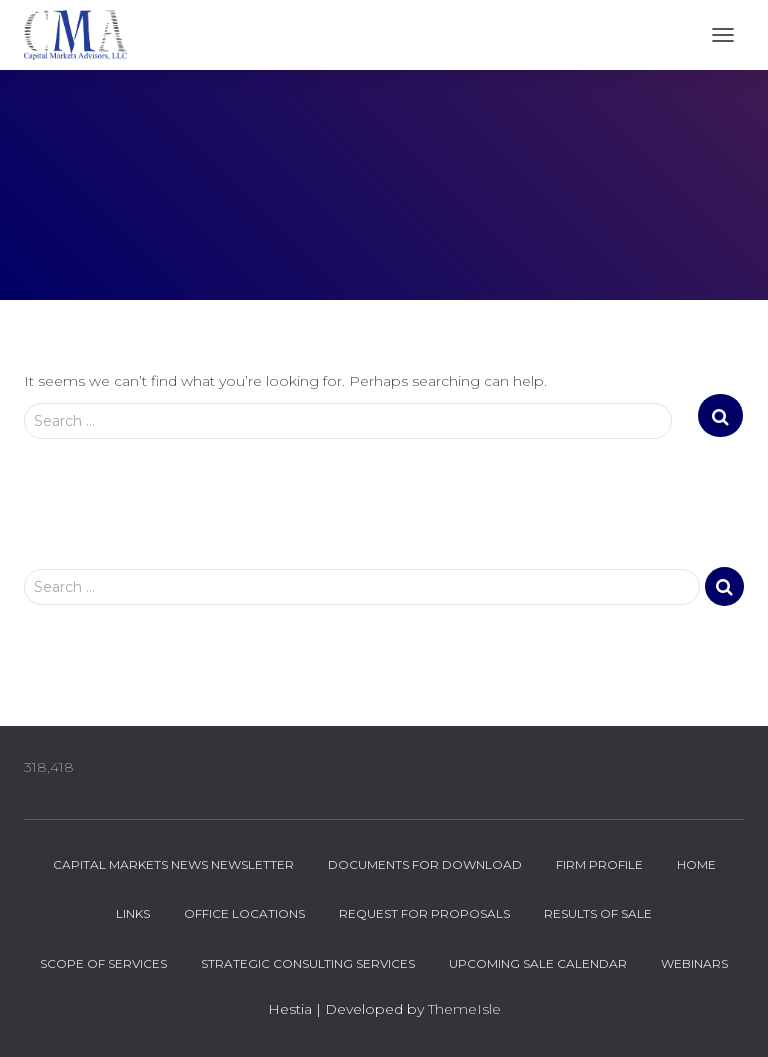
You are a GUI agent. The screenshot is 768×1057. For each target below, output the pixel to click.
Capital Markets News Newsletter (173, 864)
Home (696, 864)
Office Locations (244, 913)
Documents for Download (425, 864)
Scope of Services (103, 963)
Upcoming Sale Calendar (538, 963)
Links (133, 913)
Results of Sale (598, 913)
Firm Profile (599, 864)
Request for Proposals (424, 913)
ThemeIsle (464, 1009)
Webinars (694, 963)
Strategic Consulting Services (308, 963)
